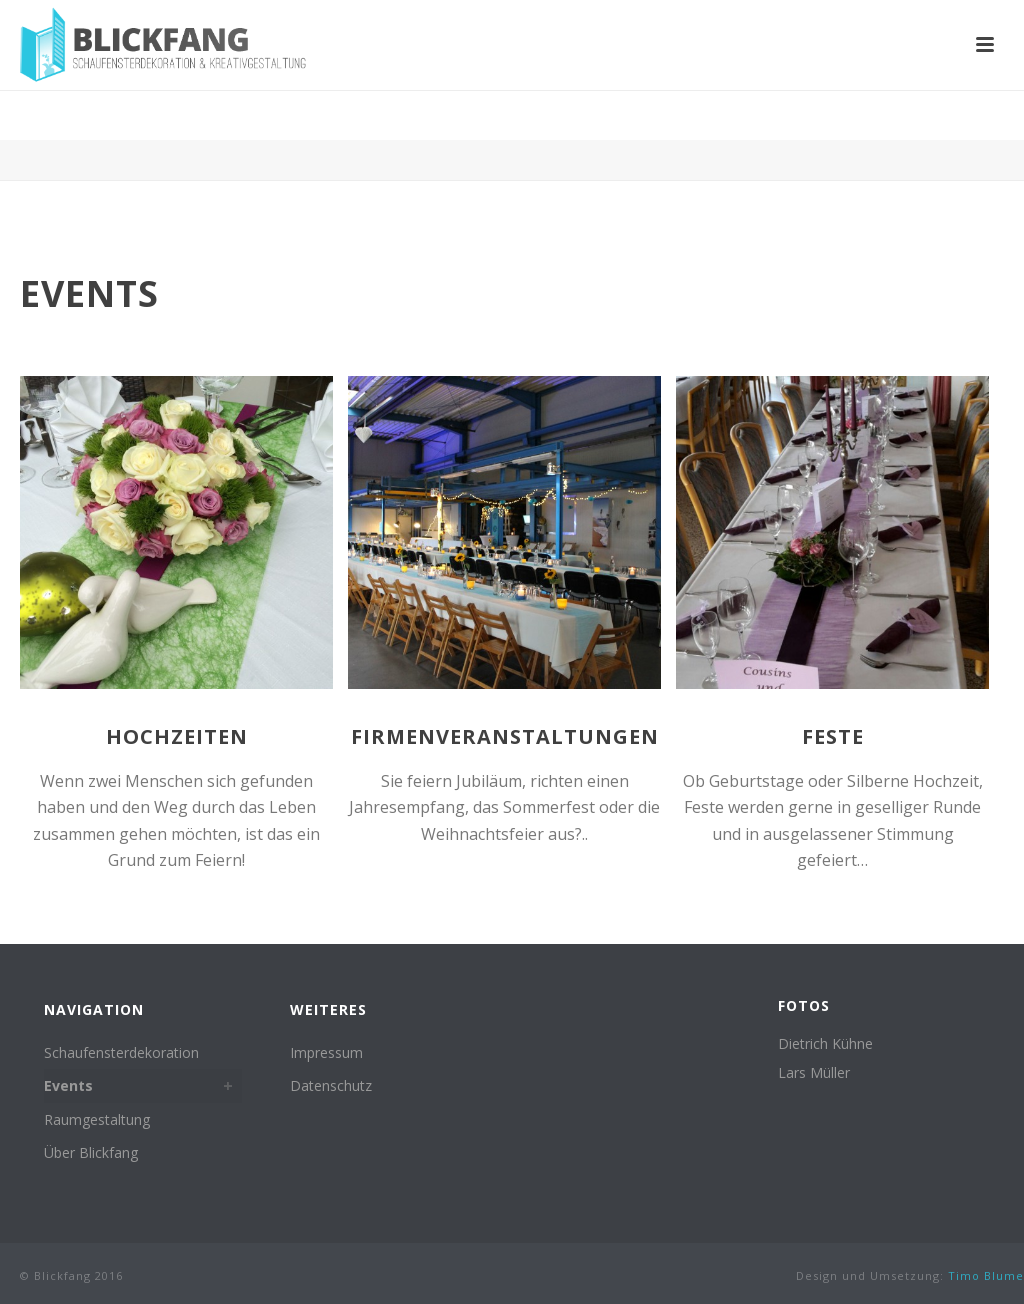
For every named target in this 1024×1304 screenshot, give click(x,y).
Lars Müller (814, 1073)
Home (913, 121)
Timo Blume (986, 1275)
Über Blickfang (91, 1152)
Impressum (326, 1052)
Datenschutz (331, 1085)
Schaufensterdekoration (121, 1052)
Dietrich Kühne (825, 1044)
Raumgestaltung (97, 1119)
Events (68, 1085)
